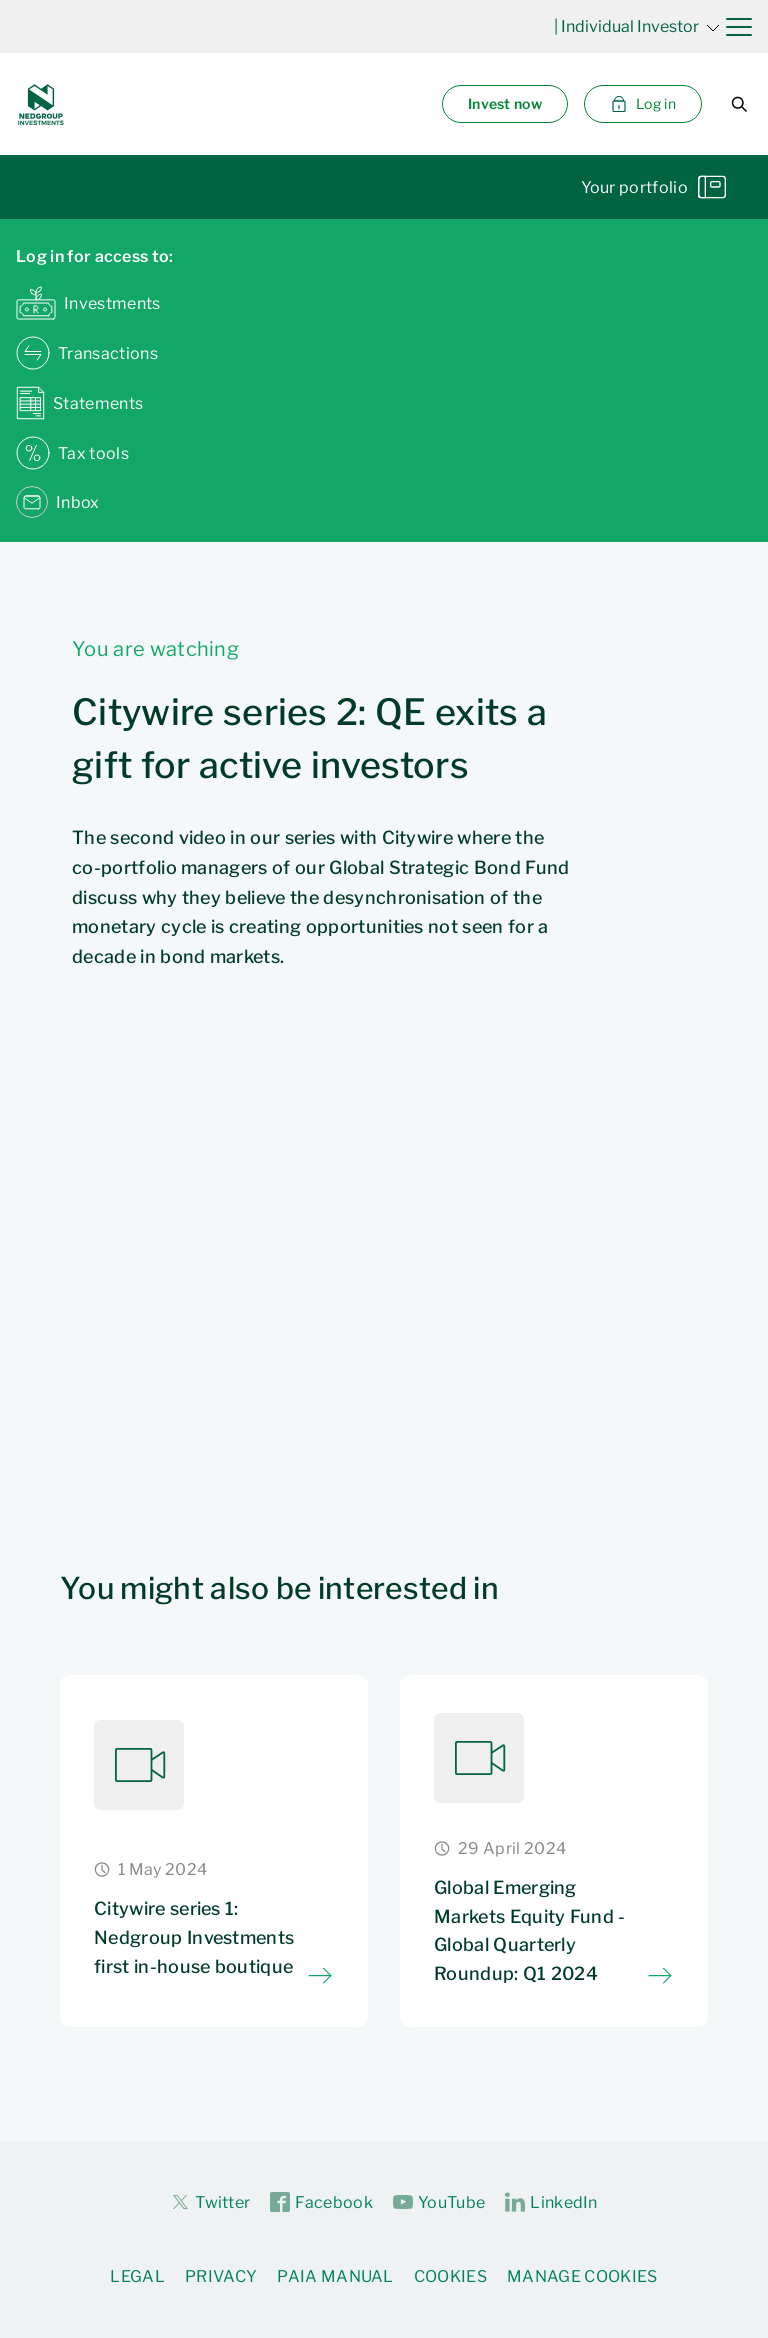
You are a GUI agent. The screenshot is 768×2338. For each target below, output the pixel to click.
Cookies (450, 2276)
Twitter (210, 2202)
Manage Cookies (582, 2276)
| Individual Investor (637, 26)
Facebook (321, 2203)
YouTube (439, 2203)
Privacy (221, 2276)
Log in (643, 104)
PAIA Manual (335, 2276)
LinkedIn (551, 2203)
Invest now (505, 103)
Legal (137, 2276)
